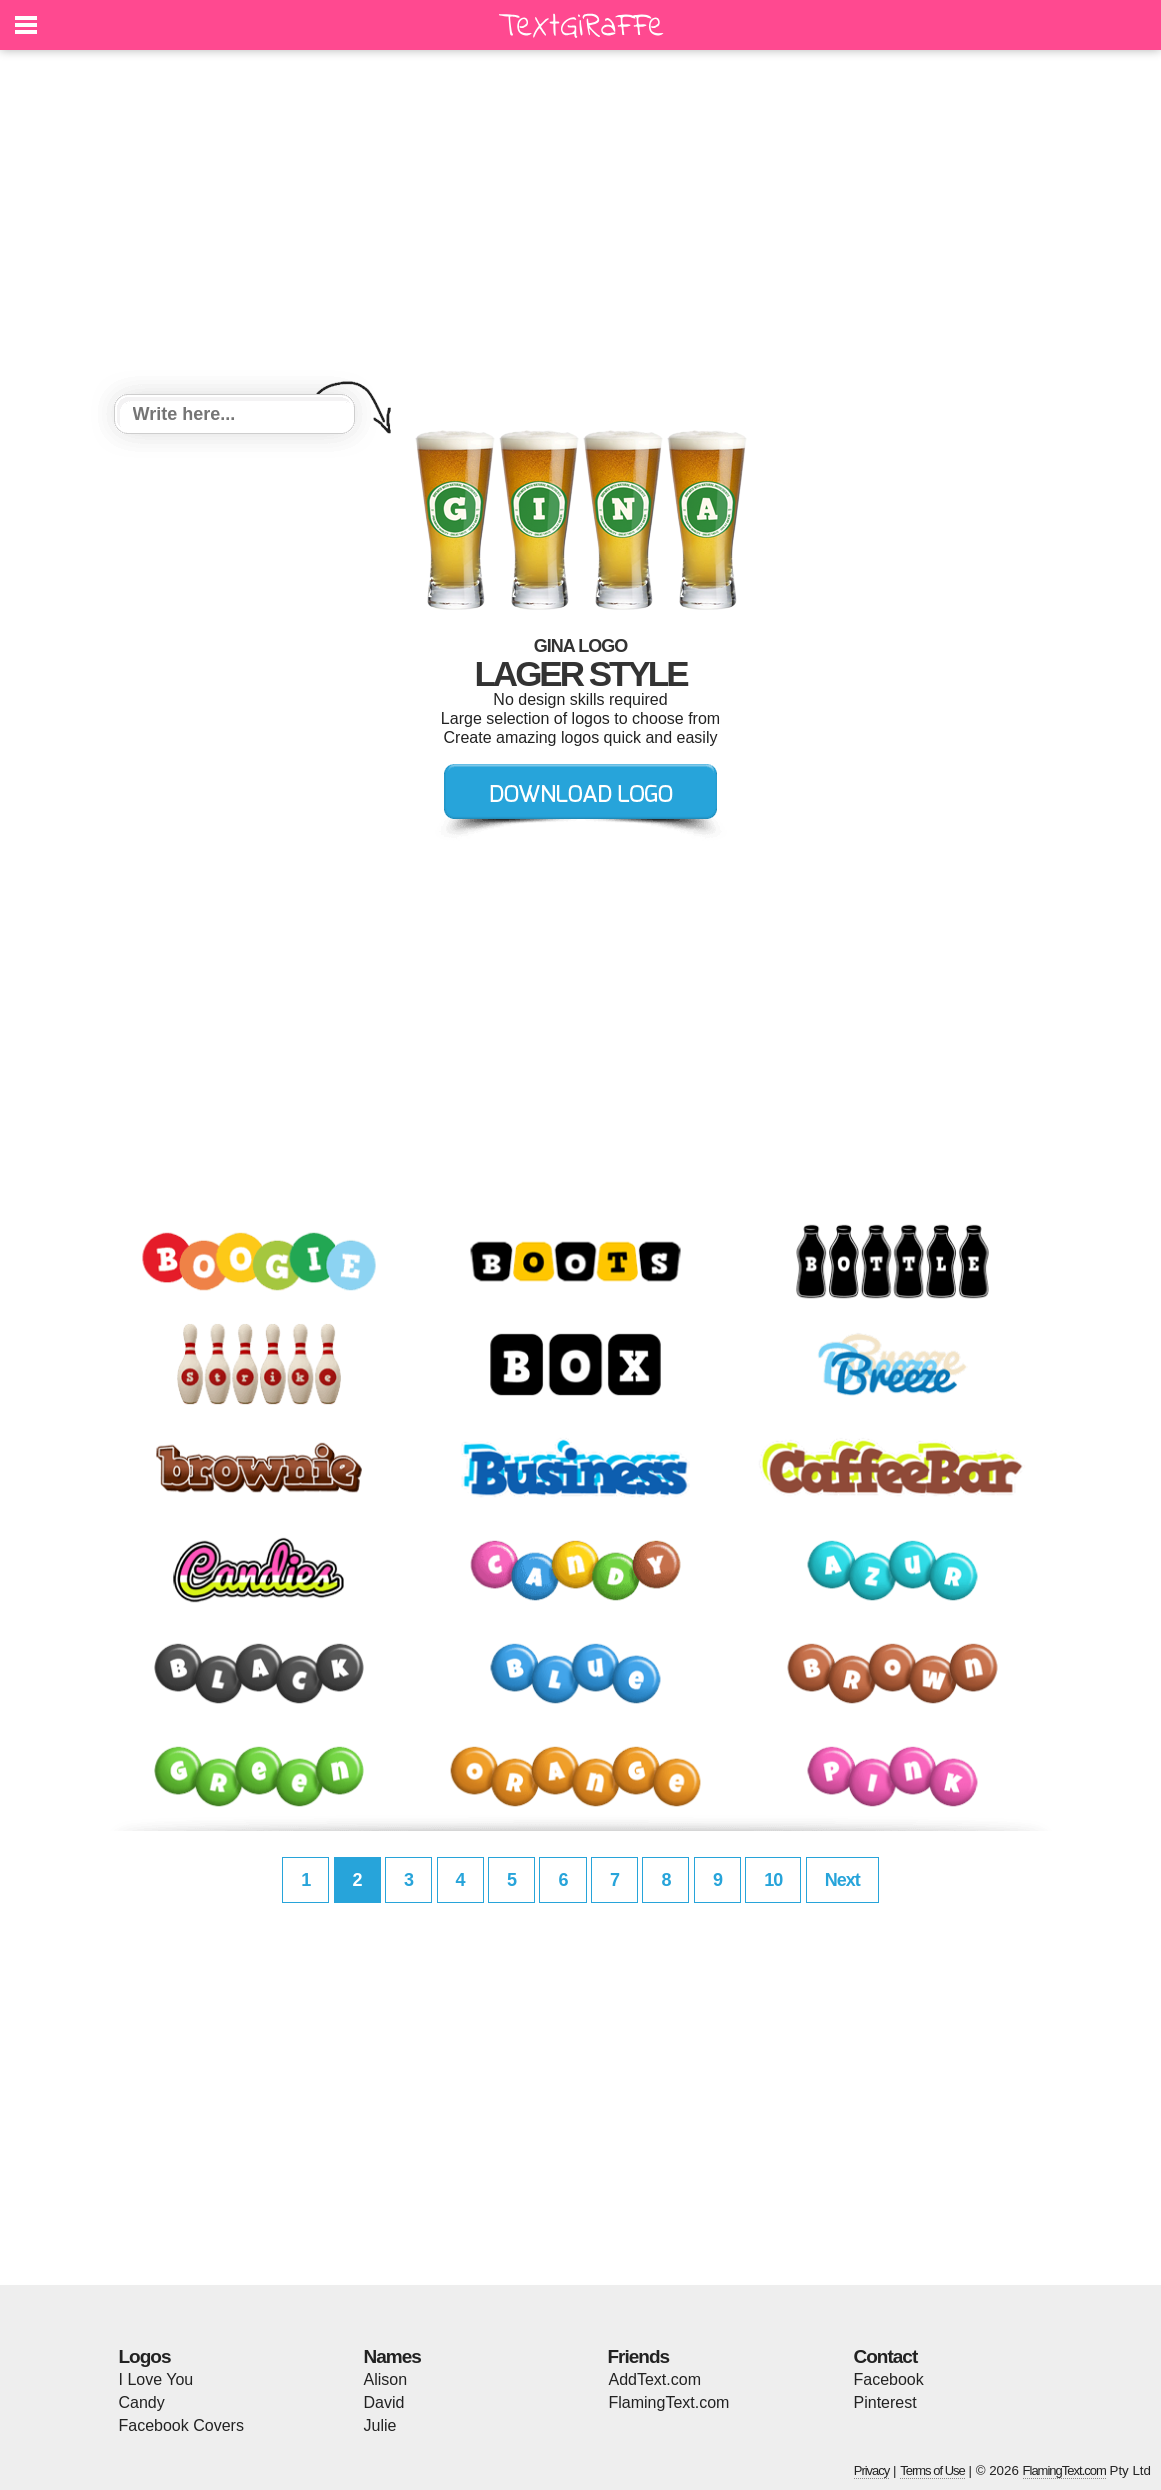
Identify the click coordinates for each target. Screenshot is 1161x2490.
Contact (886, 2356)
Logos (145, 2356)
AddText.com (655, 2379)
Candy (142, 2402)
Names (392, 2356)
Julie (380, 2425)
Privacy (872, 2470)
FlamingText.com (669, 2402)
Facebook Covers (181, 2425)
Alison (386, 2379)
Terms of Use (932, 2470)
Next (842, 1880)
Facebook (889, 2379)
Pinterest (885, 2402)
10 (773, 1880)
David (384, 2402)
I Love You (156, 2379)
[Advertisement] (581, 225)
